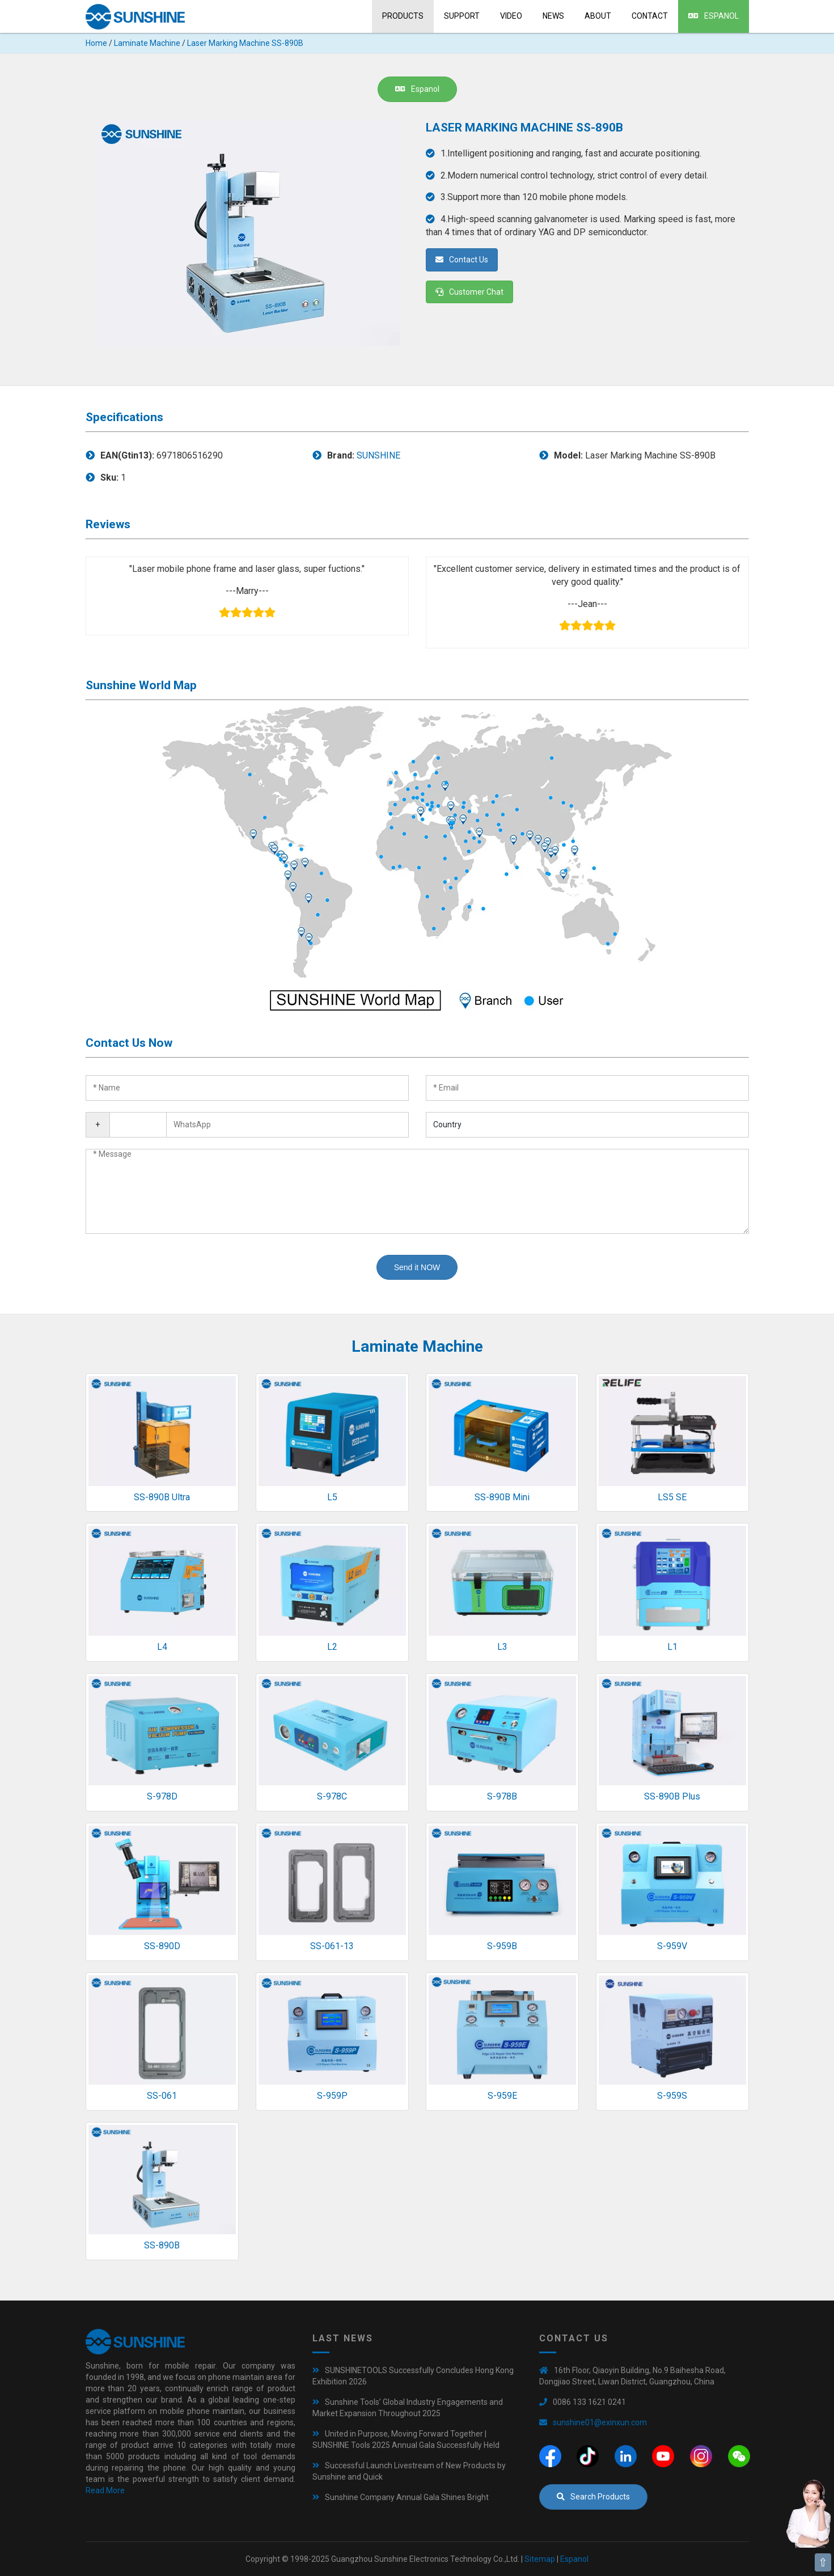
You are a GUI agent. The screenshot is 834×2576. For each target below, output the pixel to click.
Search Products (593, 2496)
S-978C (332, 1796)
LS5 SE (672, 1497)
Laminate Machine (147, 43)
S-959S (672, 2095)
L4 (162, 1646)
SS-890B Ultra (162, 1497)
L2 (332, 1646)
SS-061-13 (332, 1946)
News (553, 15)
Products (403, 15)
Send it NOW (417, 1267)
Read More (105, 2490)
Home (96, 43)
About (598, 15)
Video (511, 15)
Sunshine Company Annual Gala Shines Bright (407, 2497)
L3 (502, 1646)
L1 (672, 1646)
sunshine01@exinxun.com (600, 2422)
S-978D (162, 1796)
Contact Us (461, 259)
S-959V (672, 1946)
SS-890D (162, 1946)
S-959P (332, 2095)
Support (462, 15)
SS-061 (162, 2095)
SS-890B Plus (672, 1796)
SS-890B (162, 2245)
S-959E (502, 2095)
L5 (332, 1497)
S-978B (502, 1796)
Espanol (713, 15)
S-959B (502, 1946)
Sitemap (539, 2559)
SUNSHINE (378, 455)
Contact (650, 15)
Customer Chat (469, 291)
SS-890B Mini (502, 1497)
